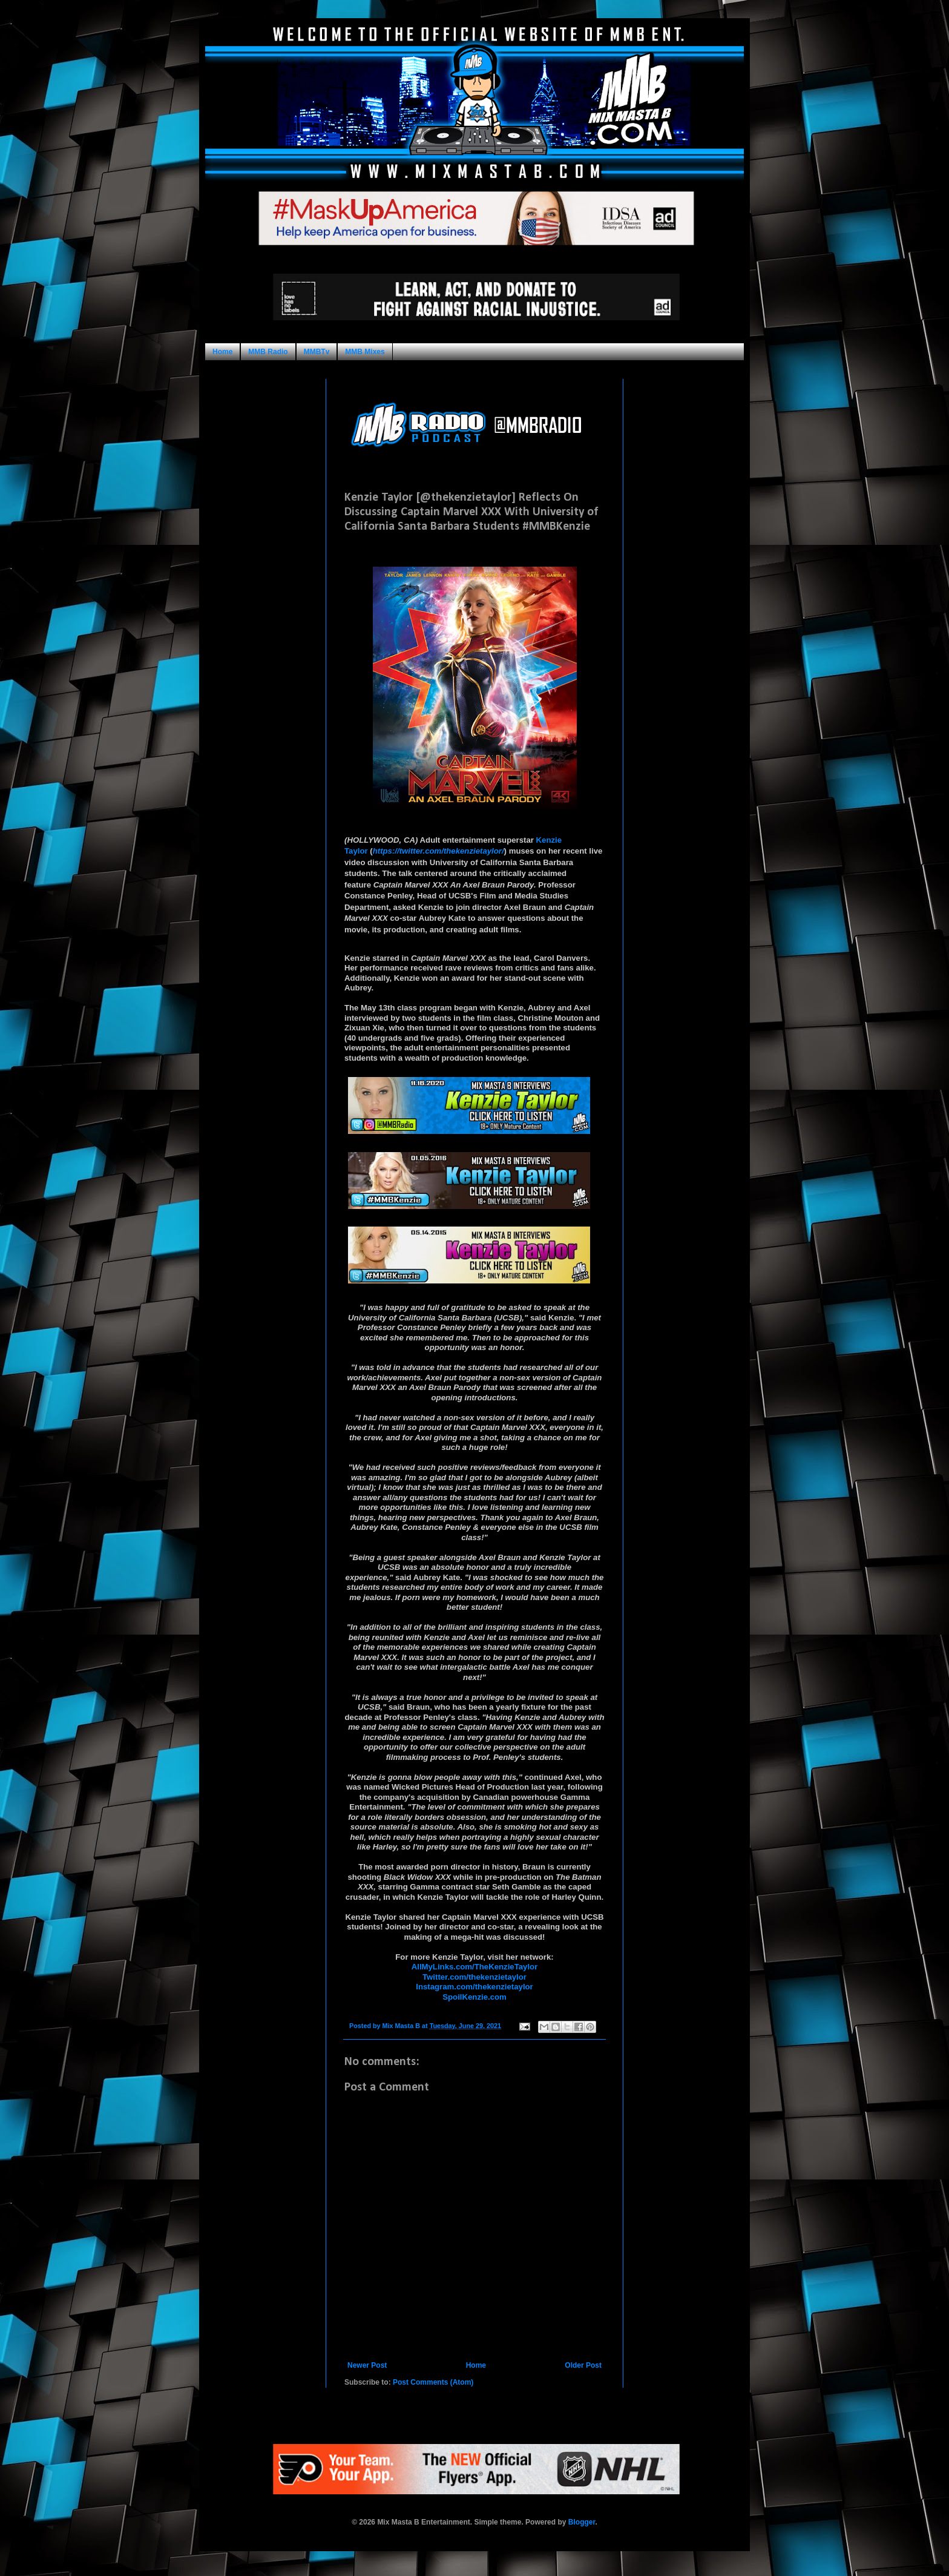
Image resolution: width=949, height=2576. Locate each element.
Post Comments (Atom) (433, 2382)
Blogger (582, 2522)
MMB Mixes (364, 352)
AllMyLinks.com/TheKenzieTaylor (475, 1966)
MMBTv (317, 352)
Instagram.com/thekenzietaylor (474, 1986)
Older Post (583, 2365)
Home (222, 352)
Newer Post (367, 2365)
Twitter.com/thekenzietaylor (474, 1976)
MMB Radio (267, 352)
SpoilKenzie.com (474, 1996)
